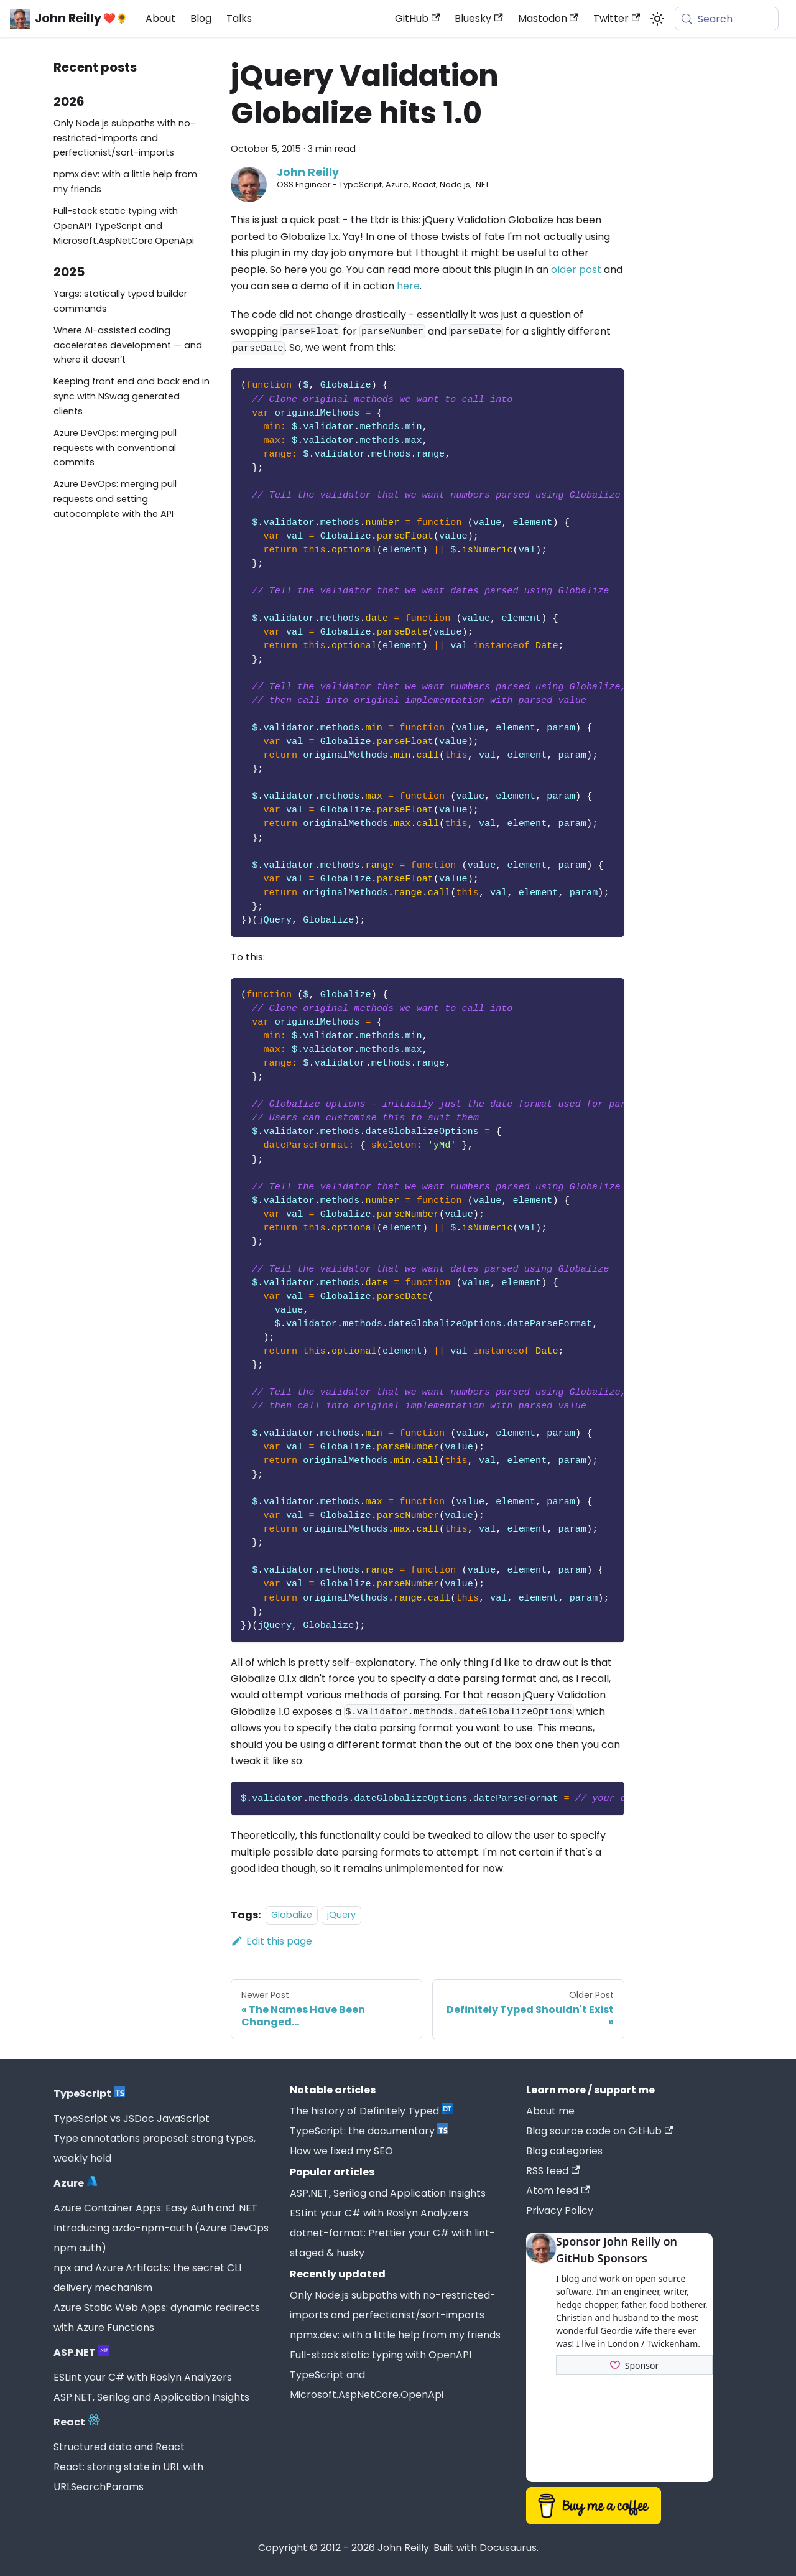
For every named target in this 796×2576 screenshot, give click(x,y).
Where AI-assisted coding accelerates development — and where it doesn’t (127, 345)
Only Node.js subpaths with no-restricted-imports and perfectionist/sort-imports (124, 138)
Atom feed (558, 2190)
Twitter (616, 18)
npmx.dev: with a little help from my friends (125, 181)
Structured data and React (119, 2447)
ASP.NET (81, 2352)
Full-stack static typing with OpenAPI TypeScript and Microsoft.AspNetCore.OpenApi (123, 226)
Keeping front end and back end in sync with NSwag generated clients (131, 396)
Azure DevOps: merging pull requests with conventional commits (115, 448)
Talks (239, 18)
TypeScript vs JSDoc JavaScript (131, 2118)
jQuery (341, 1915)
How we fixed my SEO (341, 2151)
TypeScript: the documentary (369, 2131)
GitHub (417, 18)
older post (576, 270)
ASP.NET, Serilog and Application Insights (151, 2397)
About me (550, 2111)
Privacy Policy (559, 2210)
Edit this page (271, 1941)
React (76, 2422)
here (408, 286)
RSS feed (553, 2171)
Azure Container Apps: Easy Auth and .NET (155, 2208)
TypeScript (89, 2093)
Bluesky (478, 18)
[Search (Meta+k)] (727, 18)
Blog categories (564, 2151)
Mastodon (548, 18)
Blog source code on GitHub (599, 2131)
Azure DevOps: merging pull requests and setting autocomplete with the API (115, 499)
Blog (200, 18)
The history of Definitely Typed (371, 2111)
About (160, 18)
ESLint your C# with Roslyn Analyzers (142, 2377)
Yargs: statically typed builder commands (120, 301)
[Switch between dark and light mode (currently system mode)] (657, 19)
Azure (75, 2183)
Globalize (291, 1915)
